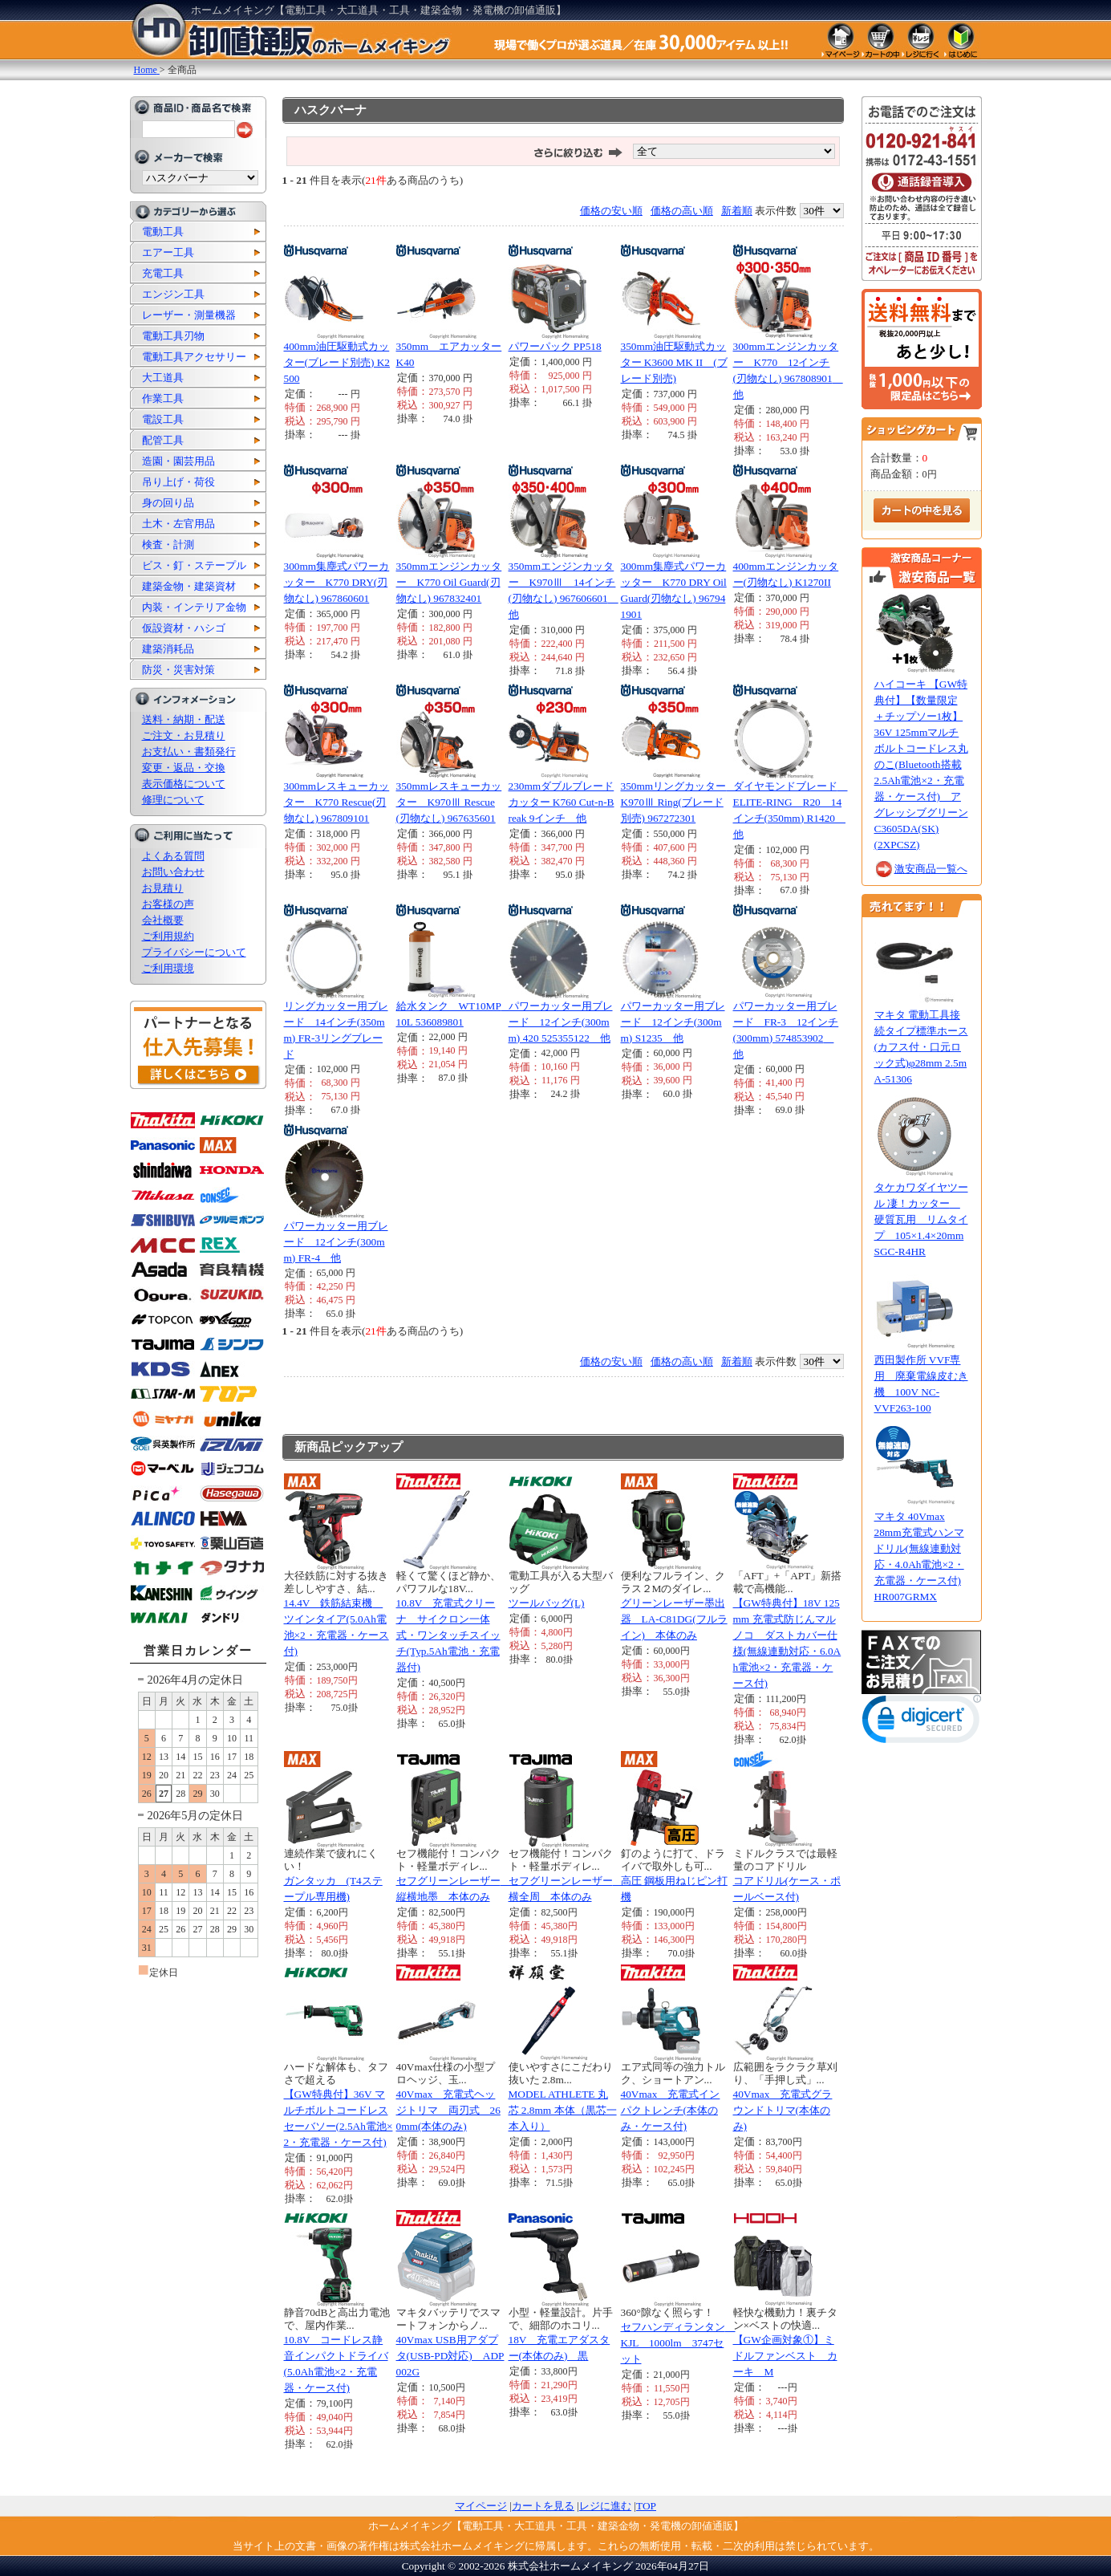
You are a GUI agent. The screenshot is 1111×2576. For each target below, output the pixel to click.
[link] (922, 1722)
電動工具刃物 (173, 336)
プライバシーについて (194, 952)
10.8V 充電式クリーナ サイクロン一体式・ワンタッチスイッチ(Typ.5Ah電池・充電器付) (448, 1635)
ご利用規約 (168, 936)
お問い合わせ (173, 872)
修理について (173, 800)
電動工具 (163, 232)
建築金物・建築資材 (189, 586)
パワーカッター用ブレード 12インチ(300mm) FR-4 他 (336, 1242)
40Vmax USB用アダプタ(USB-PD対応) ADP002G (450, 2356)
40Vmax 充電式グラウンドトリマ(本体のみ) (783, 2110)
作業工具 (163, 398)
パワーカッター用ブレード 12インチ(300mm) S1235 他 (673, 1022)
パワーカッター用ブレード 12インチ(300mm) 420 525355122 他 (561, 1022)
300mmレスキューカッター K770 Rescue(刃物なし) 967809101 (337, 802)
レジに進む (605, 2506)
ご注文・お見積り (183, 735)
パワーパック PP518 (555, 346)
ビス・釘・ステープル (194, 565)
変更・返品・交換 (183, 768)
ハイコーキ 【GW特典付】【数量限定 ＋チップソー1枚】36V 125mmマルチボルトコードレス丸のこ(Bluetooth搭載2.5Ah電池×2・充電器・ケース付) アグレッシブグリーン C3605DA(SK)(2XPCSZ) (921, 764)
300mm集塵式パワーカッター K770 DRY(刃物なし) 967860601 (337, 582)
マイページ (481, 2506)
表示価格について (183, 784)
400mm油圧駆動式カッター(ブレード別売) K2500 (337, 362)
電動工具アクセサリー (194, 357)
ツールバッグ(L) (547, 1603)
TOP (646, 2506)
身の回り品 (168, 503)
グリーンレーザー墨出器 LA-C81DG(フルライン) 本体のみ (674, 1619)
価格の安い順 (611, 211)
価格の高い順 (682, 211)
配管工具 (163, 440)
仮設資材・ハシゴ (183, 628)
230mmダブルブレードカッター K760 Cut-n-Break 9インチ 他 (561, 802)
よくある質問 (173, 856)
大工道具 (163, 378)
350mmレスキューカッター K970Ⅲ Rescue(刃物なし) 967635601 (449, 802)
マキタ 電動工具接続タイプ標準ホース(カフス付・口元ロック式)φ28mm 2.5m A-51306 (921, 1047)
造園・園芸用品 (178, 461)
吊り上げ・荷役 (178, 482)
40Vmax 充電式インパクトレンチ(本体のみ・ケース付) (670, 2110)
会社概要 (163, 920)
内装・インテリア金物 (194, 607)
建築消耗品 (168, 649)
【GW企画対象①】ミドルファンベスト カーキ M (785, 2356)
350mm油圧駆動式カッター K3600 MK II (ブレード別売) (674, 362)
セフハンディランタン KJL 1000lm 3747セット (678, 2343)
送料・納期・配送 (183, 719)
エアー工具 (168, 252)
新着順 (736, 211)
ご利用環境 (168, 968)
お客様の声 (168, 904)
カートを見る (543, 2506)
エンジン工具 (173, 294)
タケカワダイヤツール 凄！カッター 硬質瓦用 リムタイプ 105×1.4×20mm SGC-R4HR (921, 1219)
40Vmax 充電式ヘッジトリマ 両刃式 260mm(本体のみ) (448, 2110)
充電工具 (163, 273)
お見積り (163, 888)
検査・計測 (168, 544)
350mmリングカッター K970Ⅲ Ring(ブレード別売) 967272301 (679, 802)
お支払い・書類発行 (189, 752)
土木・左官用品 (178, 524)
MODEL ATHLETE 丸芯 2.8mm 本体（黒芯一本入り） (563, 2110)
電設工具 (163, 419)
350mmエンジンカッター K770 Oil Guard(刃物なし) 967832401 (449, 582)
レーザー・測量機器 (189, 315)
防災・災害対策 (178, 670)
